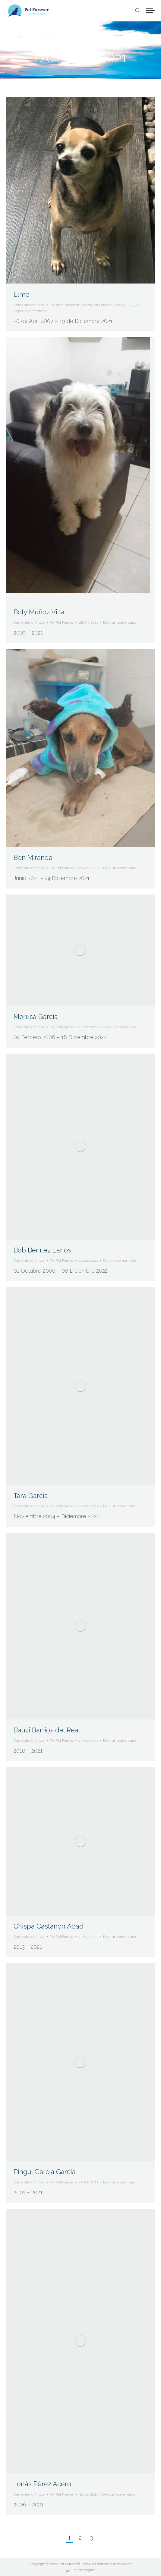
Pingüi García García (45, 2172)
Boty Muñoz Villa (39, 612)
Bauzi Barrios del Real (47, 1730)
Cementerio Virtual (29, 305)
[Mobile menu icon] (150, 10)
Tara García (31, 1496)
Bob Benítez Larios (42, 1250)
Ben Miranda (33, 857)
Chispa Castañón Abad (49, 1926)
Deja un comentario (30, 311)
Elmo (22, 294)
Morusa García (36, 1016)
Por (81, 305)
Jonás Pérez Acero (42, 2484)
